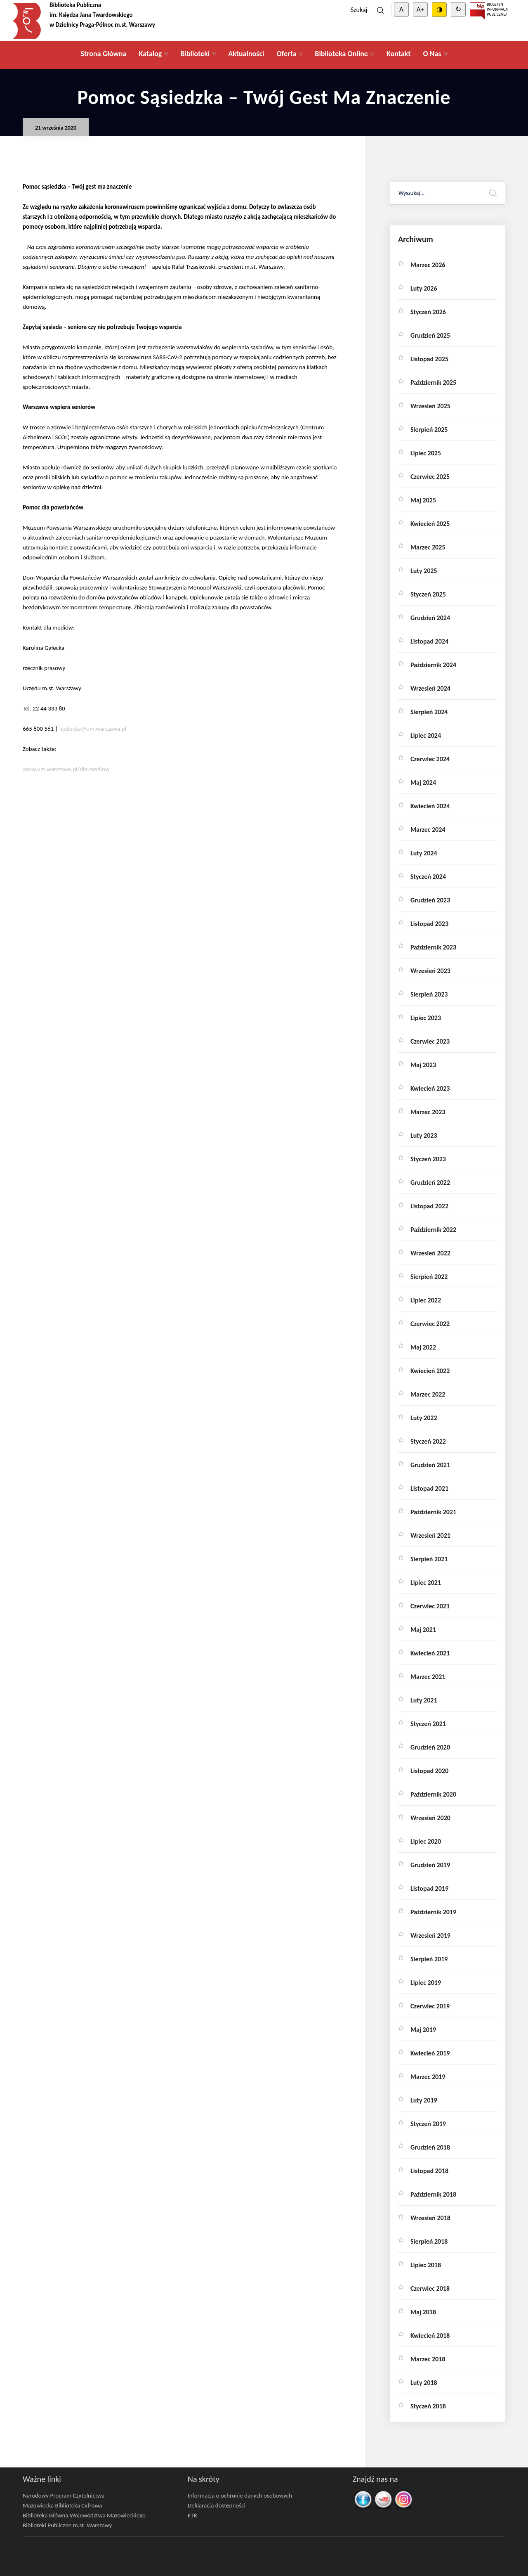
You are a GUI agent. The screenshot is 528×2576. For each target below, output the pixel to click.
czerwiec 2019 (430, 2006)
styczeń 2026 (428, 312)
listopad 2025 (429, 359)
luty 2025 (423, 571)
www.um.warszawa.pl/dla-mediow (66, 769)
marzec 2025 (427, 547)
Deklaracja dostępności (216, 2505)
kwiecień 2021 (430, 1653)
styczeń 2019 (428, 2124)
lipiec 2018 (425, 2265)
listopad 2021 (429, 1488)
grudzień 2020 (430, 1747)
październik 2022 (433, 1230)
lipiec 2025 (425, 453)
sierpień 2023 (429, 994)
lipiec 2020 (425, 1841)
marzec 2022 (427, 1394)
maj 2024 (423, 782)
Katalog (150, 53)
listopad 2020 (429, 1771)
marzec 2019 (427, 2077)
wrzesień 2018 (430, 2218)
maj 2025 (423, 500)
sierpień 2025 (429, 429)
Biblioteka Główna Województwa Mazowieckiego (84, 2515)
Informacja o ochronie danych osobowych (240, 2495)
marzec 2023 (427, 1112)
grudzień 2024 (430, 618)
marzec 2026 (427, 265)
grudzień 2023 (430, 900)
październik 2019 (433, 1912)
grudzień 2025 (430, 335)
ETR (192, 2515)
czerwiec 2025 (430, 477)
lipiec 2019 (425, 1982)
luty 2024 (423, 853)
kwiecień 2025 (430, 524)
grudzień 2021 (430, 1465)
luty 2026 (423, 288)
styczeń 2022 (428, 1441)
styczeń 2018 (428, 2406)
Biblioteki (195, 53)
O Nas (432, 53)
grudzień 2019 (430, 1865)
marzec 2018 (427, 2359)
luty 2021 (423, 1700)
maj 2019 (423, 2030)
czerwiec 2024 (430, 759)
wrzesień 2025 (430, 406)
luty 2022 (423, 1418)
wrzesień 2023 (430, 971)
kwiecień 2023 (430, 1088)
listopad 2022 (429, 1206)
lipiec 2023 (425, 1018)
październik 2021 (433, 1512)
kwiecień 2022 (430, 1371)
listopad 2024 (429, 641)
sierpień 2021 (429, 1559)
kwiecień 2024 (430, 806)
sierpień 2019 (429, 1959)
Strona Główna (103, 53)
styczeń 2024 (428, 877)
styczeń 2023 (428, 1159)
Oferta (286, 53)
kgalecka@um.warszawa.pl (92, 728)
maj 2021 (423, 1630)
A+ (420, 9)
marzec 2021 (427, 1677)
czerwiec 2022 (430, 1324)
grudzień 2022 (430, 1182)
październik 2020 (433, 1794)
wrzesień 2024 (430, 688)
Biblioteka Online (341, 53)
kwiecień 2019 (430, 2053)
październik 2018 (433, 2194)
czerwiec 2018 (430, 2288)
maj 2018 (423, 2312)
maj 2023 (423, 1065)
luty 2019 (423, 2100)
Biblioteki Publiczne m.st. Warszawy (67, 2525)
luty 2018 (423, 2383)
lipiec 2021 (425, 1582)
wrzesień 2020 (430, 1818)
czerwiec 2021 (430, 1606)
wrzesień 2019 (430, 1935)
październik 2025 (433, 382)
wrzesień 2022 (430, 1253)
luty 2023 (423, 1135)
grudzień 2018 (430, 2147)
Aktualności (246, 53)
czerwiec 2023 (430, 1041)
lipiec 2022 (425, 1300)
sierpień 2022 (429, 1277)
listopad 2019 (429, 1888)
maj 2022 (423, 1347)
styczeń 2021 (428, 1724)
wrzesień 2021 (430, 1535)
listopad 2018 (429, 2171)
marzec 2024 (427, 829)
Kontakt (398, 53)
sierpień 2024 (429, 712)
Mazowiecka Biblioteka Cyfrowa (62, 2505)
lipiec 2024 (425, 735)
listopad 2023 (429, 924)
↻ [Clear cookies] (458, 9)
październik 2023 (433, 947)
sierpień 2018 (429, 2241)
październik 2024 (433, 665)
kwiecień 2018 (430, 2335)
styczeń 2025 (428, 594)
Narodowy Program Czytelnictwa (64, 2495)
